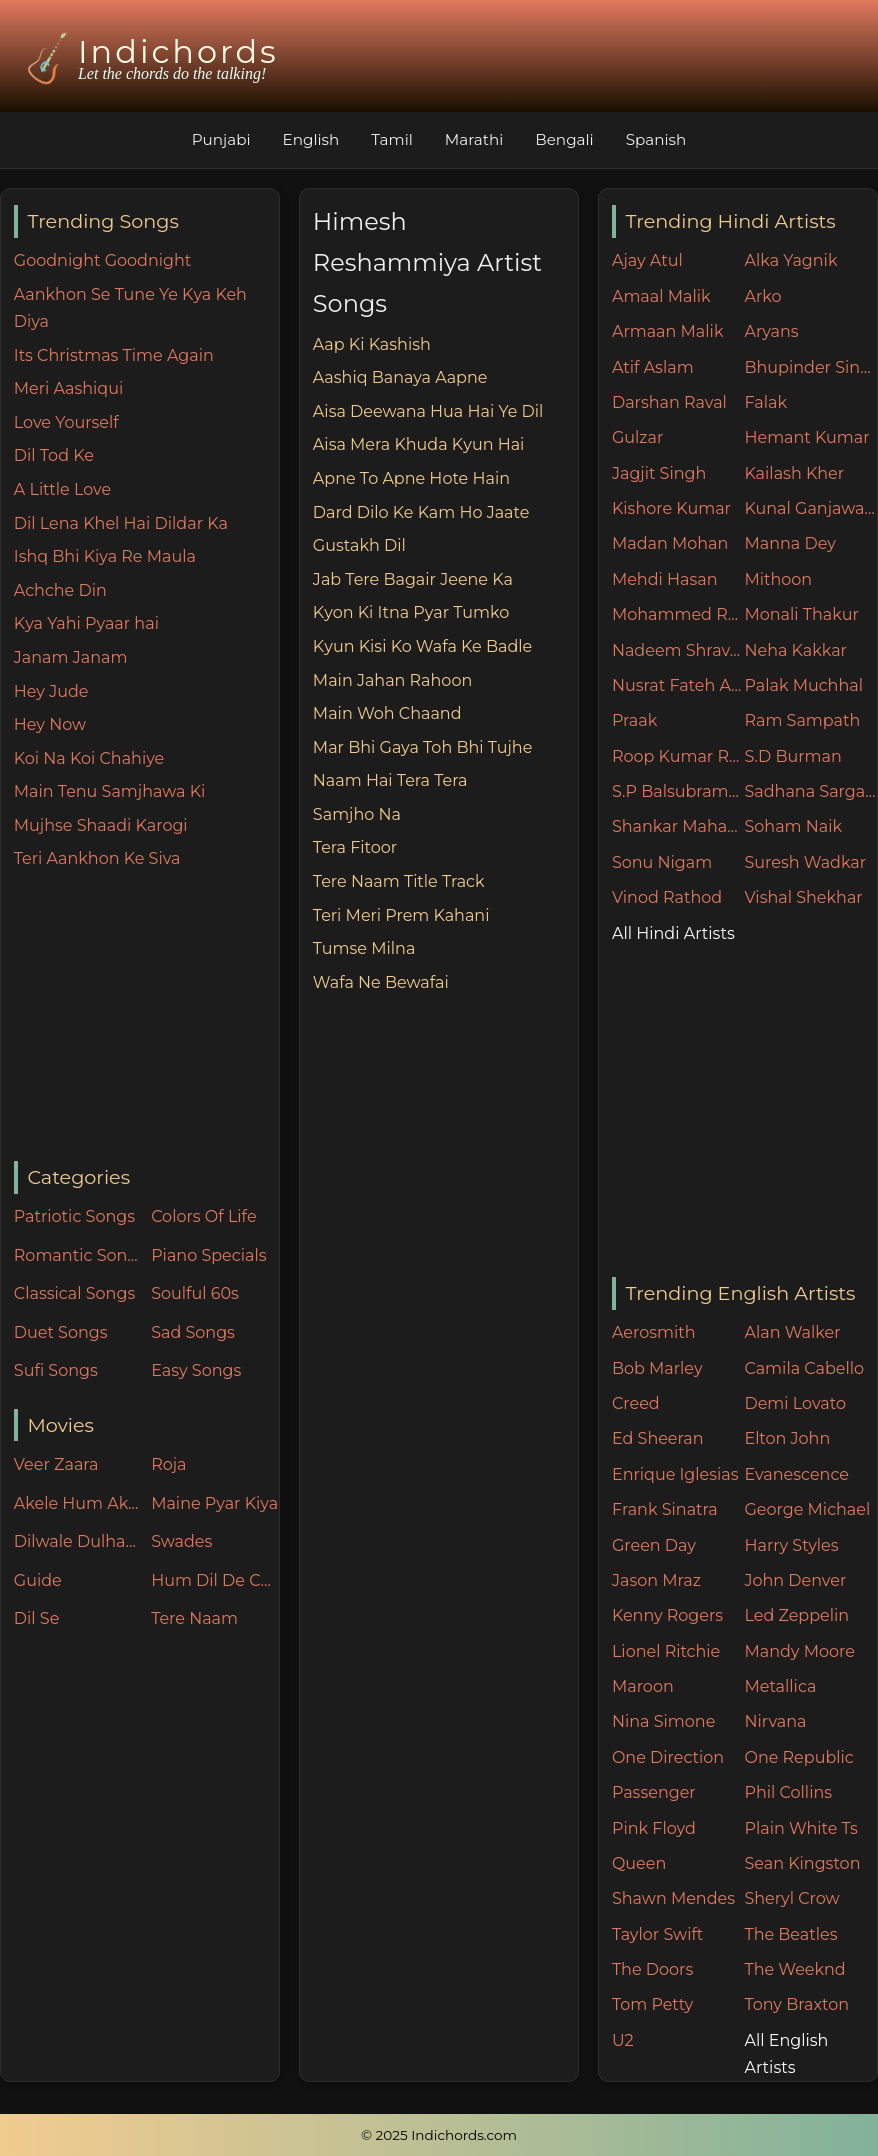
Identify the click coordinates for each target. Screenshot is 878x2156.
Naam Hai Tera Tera (390, 780)
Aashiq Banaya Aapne (400, 377)
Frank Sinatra (665, 1509)
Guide (38, 1580)
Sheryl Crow (791, 1898)
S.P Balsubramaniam (678, 791)
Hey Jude (51, 691)
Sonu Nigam (662, 862)
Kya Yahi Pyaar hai (86, 623)
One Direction (668, 1757)
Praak (634, 720)
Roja (168, 1464)
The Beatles (790, 1934)
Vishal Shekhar (803, 897)
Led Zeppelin (796, 1615)
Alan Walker (792, 1332)
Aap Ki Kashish (372, 344)
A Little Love (62, 489)
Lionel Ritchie (666, 1651)
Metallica (780, 1686)
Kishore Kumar (671, 508)
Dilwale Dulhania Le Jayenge (78, 1541)
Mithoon (778, 579)
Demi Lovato (794, 1403)
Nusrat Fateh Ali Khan (678, 685)
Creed (636, 1403)
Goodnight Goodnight (103, 260)
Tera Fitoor (355, 847)
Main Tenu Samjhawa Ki (110, 791)
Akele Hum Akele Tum (78, 1503)
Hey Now (50, 724)
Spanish (656, 139)
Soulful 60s (195, 1293)
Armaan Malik (668, 331)
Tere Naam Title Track (399, 881)
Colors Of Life (203, 1216)
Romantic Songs (78, 1255)
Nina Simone (663, 1721)
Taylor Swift (657, 1934)
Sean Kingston (802, 1863)
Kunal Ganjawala (810, 508)
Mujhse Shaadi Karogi (101, 825)
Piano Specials (208, 1255)
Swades (181, 1541)
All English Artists (786, 2054)
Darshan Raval (669, 402)
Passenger (654, 1792)
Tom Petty (652, 2004)
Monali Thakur (801, 614)
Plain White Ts (800, 1828)
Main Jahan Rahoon (392, 680)
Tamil (392, 139)
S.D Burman (792, 756)
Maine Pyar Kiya (214, 1503)
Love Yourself (66, 422)
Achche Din (60, 590)
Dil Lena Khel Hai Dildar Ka (121, 523)
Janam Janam (71, 657)
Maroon (643, 1686)
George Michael (807, 1509)
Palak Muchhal (803, 685)
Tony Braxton (796, 2004)
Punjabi (221, 139)
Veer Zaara (56, 1464)
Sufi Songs (56, 1370)
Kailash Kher (794, 473)
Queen (639, 1863)
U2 (623, 2040)
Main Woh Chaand (387, 713)
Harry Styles (791, 1545)
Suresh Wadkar (805, 862)
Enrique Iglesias (675, 1474)
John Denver (795, 1580)
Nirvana (775, 1721)
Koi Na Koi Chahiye (89, 758)
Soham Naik (793, 826)
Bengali (564, 139)
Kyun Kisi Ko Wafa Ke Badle (422, 646)
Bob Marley (657, 1368)
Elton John (787, 1438)
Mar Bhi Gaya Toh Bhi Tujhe (423, 747)
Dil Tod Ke (54, 455)
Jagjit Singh (659, 473)
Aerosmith (654, 1332)
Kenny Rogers (667, 1615)
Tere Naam (194, 1618)
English (311, 139)
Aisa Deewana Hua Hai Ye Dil (428, 411)
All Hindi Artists (673, 933)
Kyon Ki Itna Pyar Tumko (411, 612)
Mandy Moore (799, 1651)
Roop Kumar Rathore (678, 756)
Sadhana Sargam (810, 791)
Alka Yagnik (790, 260)
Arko (762, 296)
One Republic (798, 1757)
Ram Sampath (802, 720)
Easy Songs (196, 1370)
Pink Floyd (654, 1828)
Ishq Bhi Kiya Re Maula (105, 556)
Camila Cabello (804, 1368)
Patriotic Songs (74, 1216)
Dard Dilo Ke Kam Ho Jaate (421, 512)
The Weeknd (794, 1969)
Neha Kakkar (795, 650)
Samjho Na (357, 814)
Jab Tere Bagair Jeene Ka (413, 579)
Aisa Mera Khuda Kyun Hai (419, 444)
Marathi (474, 139)
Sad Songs (193, 1332)
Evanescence (796, 1474)
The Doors (652, 1969)
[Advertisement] (146, 1017)
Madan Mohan (670, 543)
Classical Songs (74, 1293)
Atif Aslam (653, 367)
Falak (765, 402)
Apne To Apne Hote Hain (411, 478)
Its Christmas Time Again (114, 355)
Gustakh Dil (359, 545)
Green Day (654, 1545)
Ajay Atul (647, 260)
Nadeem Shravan (678, 650)
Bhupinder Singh (810, 367)
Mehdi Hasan (665, 579)
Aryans (771, 331)
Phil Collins (788, 1792)
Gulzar (637, 437)
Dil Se (37, 1618)
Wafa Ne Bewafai (381, 982)
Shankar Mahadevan (678, 826)
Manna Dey (789, 543)
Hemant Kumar (806, 437)
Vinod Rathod (667, 897)
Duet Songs (61, 1332)
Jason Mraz (656, 1580)
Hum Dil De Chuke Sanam (215, 1580)
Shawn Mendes (673, 1898)
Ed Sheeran (658, 1438)
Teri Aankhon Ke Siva (97, 858)
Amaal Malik (661, 296)
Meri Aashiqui (68, 388)
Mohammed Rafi (678, 614)
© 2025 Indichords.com (439, 2135)
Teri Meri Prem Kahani (401, 915)
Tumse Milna (364, 948)
